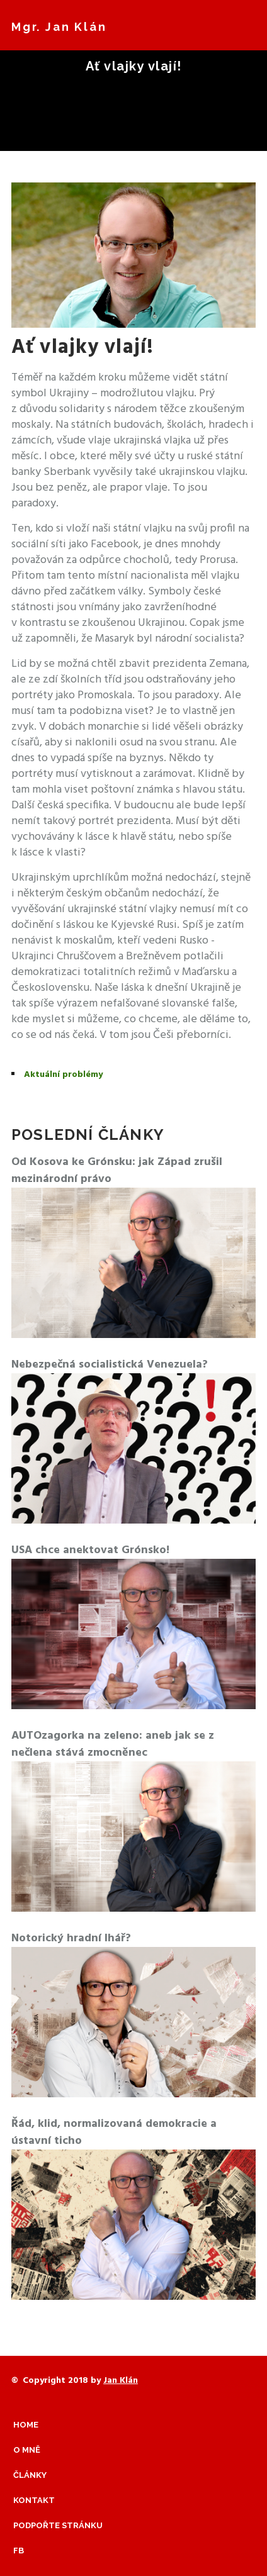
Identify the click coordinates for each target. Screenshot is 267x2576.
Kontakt (34, 2500)
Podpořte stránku (58, 2525)
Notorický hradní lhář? (71, 1938)
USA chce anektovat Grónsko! (90, 1550)
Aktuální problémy (63, 1075)
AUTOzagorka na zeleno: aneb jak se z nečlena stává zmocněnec (112, 1744)
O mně (26, 2450)
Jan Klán (120, 2380)
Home (25, 2424)
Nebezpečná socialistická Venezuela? (109, 1364)
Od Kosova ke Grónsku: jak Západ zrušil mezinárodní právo (116, 1171)
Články (30, 2475)
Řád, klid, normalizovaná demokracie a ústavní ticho (114, 2132)
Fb (18, 2550)
